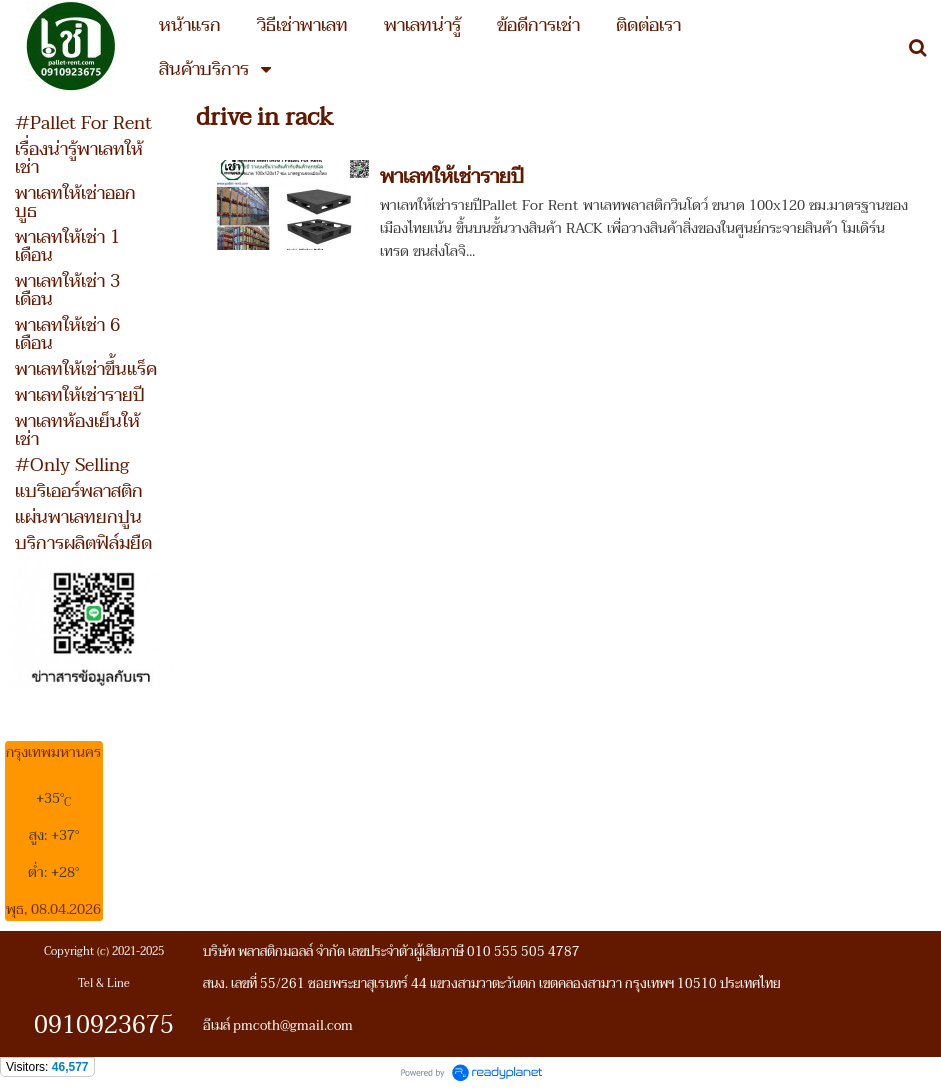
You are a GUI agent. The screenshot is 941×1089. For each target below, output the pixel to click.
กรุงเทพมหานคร (53, 752)
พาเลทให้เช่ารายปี (452, 177)
